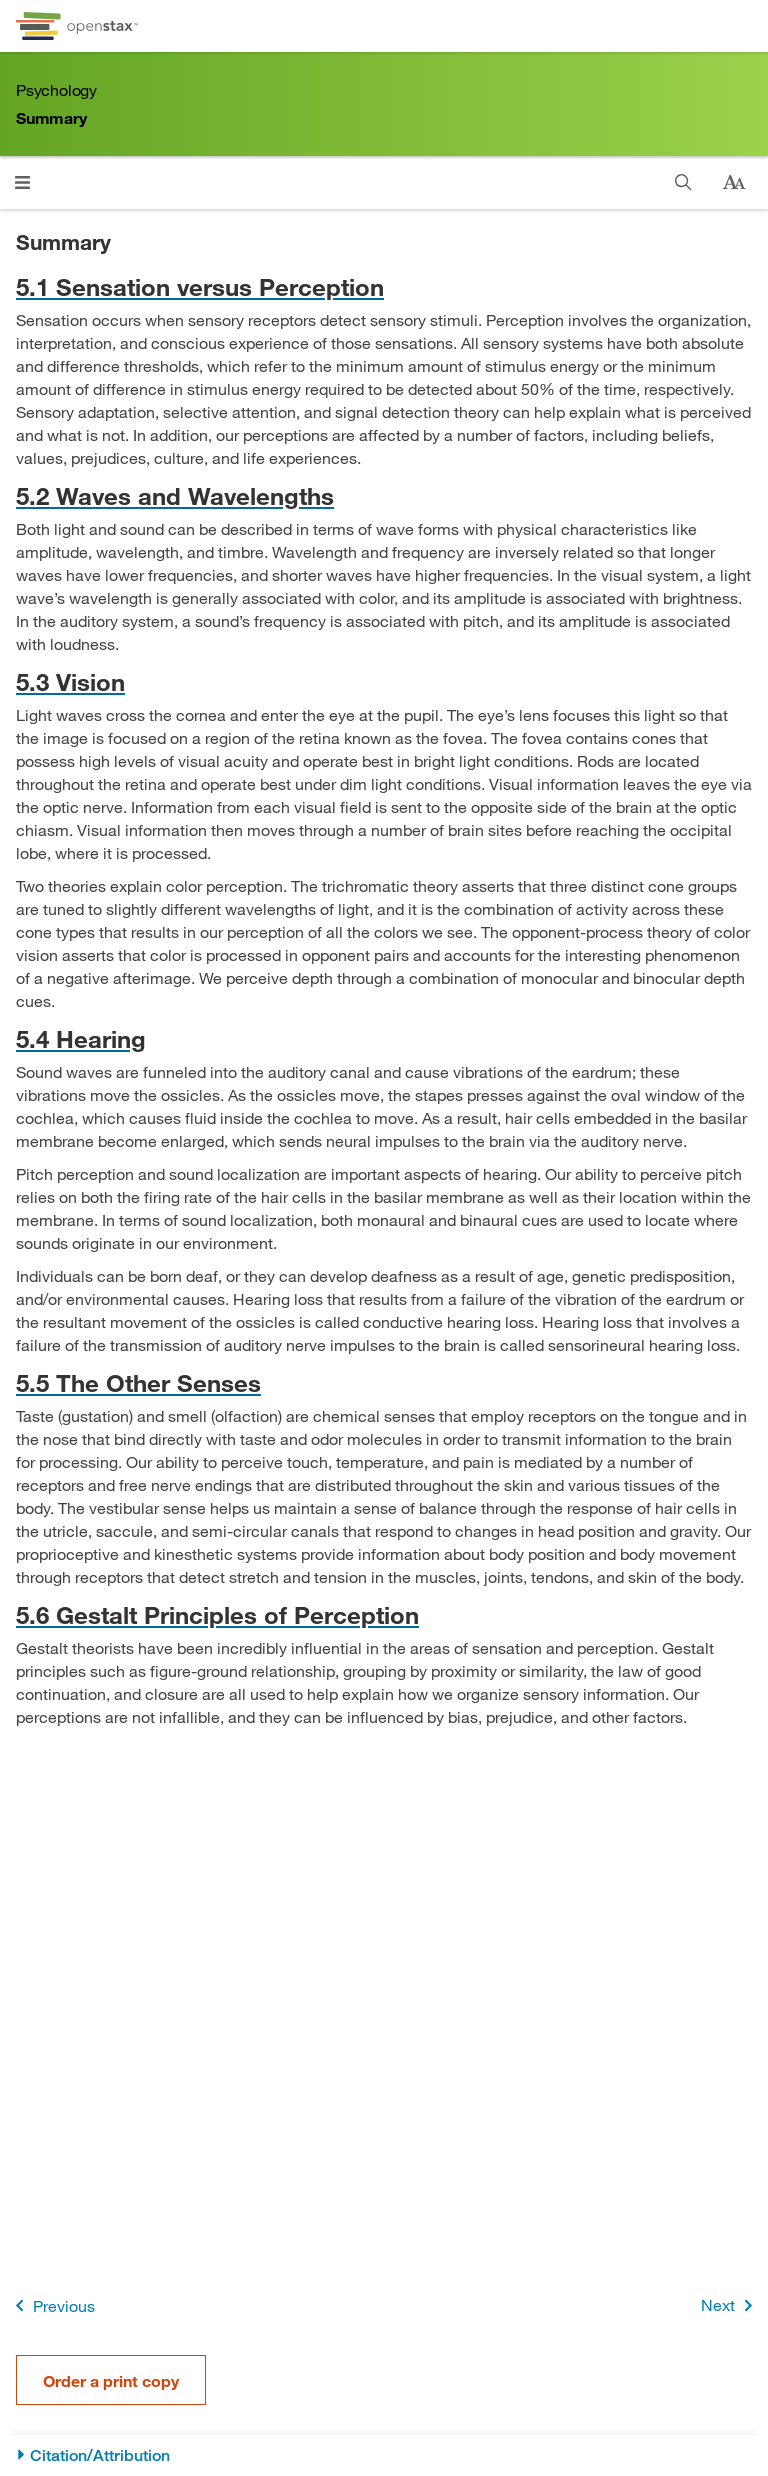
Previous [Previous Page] (51, 2305)
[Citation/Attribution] (384, 2455)
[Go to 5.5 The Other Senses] (384, 1382)
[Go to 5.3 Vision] (384, 681)
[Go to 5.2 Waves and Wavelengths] (384, 495)
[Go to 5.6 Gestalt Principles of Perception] (384, 1614)
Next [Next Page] (730, 2305)
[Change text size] (734, 183)
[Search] (683, 182)
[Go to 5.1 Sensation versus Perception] (384, 286)
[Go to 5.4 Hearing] (384, 1038)
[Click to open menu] (22, 182)
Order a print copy (111, 2380)
